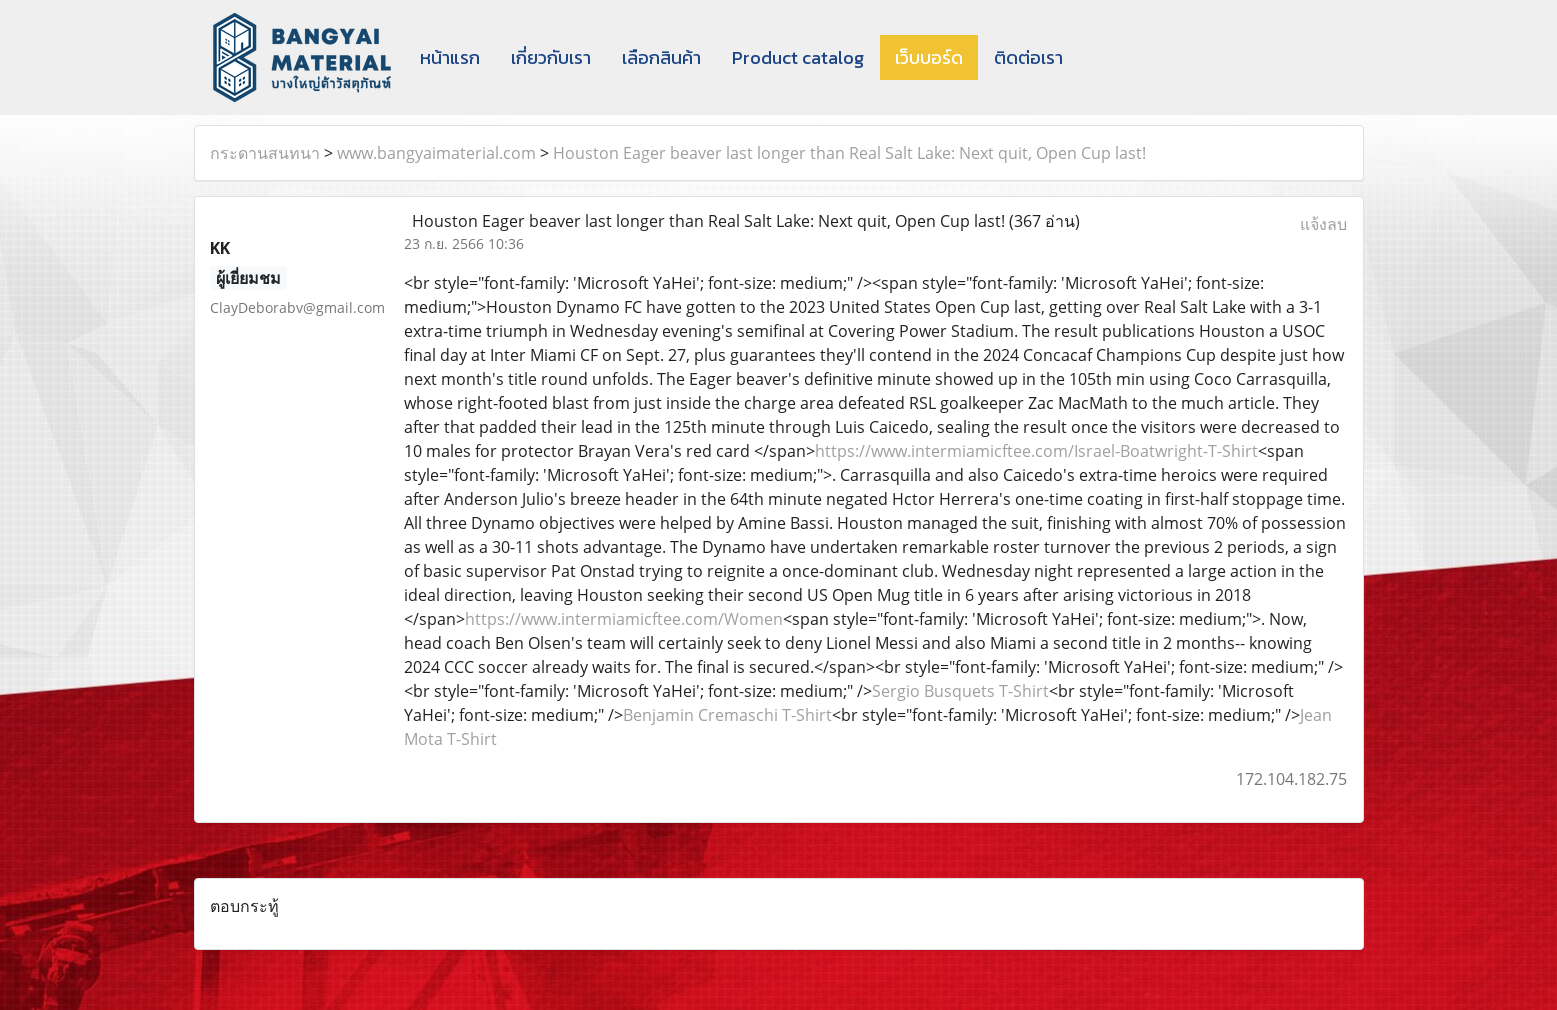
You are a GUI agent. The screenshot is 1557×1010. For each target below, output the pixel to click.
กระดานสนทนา (265, 153)
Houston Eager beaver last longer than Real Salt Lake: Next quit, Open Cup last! (849, 153)
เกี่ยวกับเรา (551, 57)
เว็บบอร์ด (929, 57)
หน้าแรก (450, 57)
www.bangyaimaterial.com (436, 153)
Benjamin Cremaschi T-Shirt (727, 715)
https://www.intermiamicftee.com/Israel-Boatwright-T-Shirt (1036, 451)
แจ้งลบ (1323, 224)
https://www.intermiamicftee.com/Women (624, 619)
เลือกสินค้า (661, 57)
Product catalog (798, 57)
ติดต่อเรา (1028, 57)
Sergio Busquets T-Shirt (960, 691)
